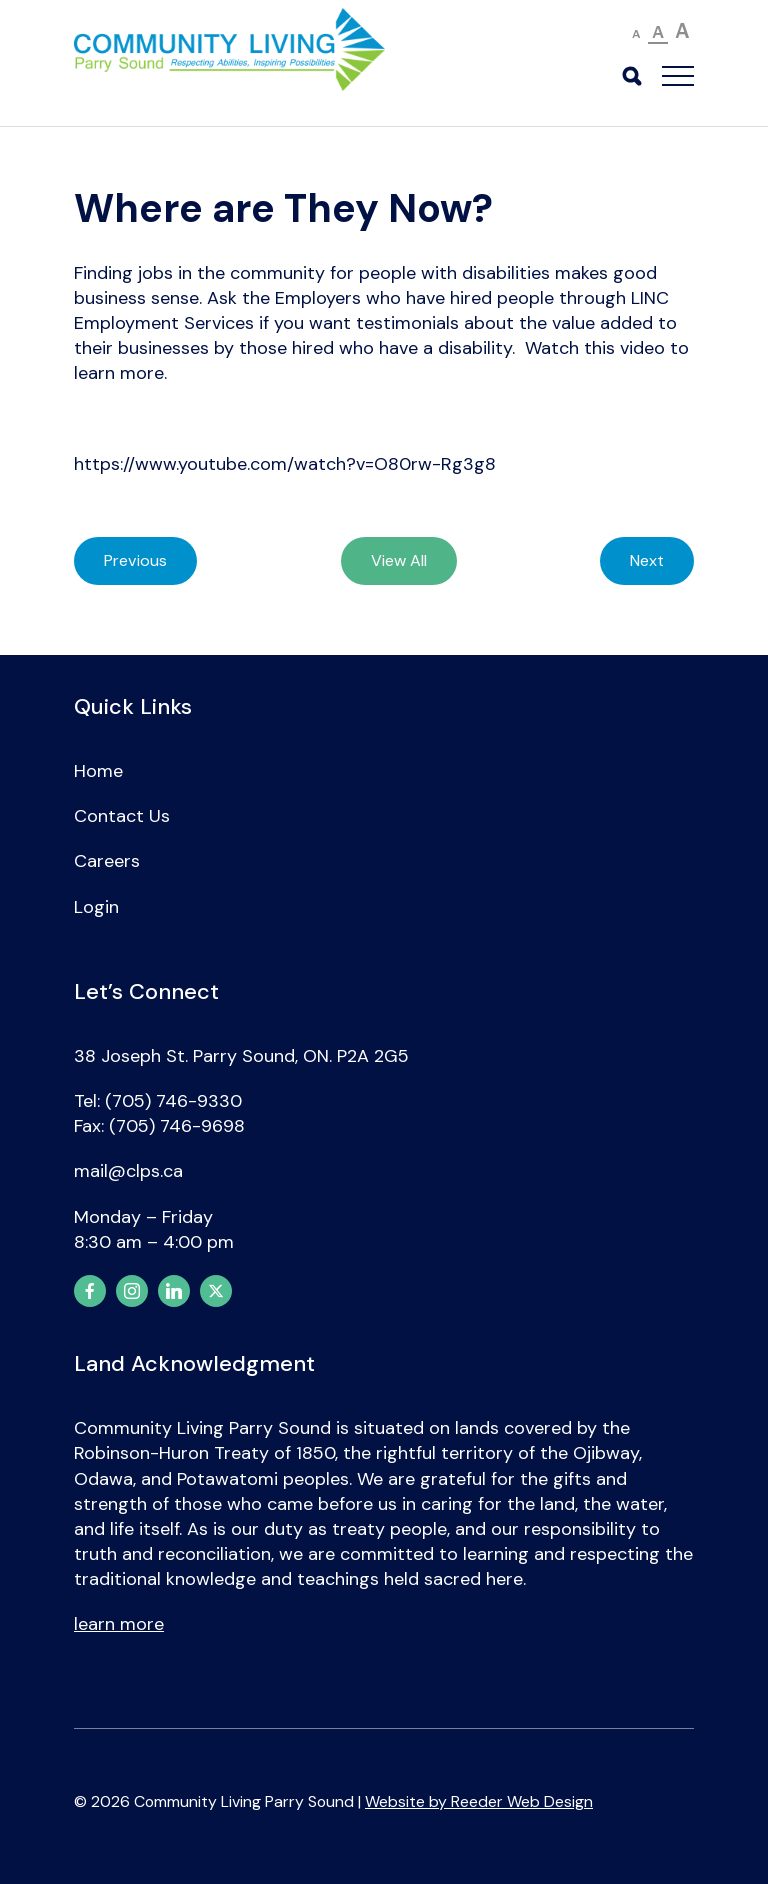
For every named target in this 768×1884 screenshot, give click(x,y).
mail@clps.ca (128, 1171)
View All (399, 560)
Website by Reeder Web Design (479, 1801)
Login (96, 907)
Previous (135, 560)
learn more (119, 1624)
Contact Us (122, 816)
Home (98, 771)
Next (647, 560)
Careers (107, 861)
